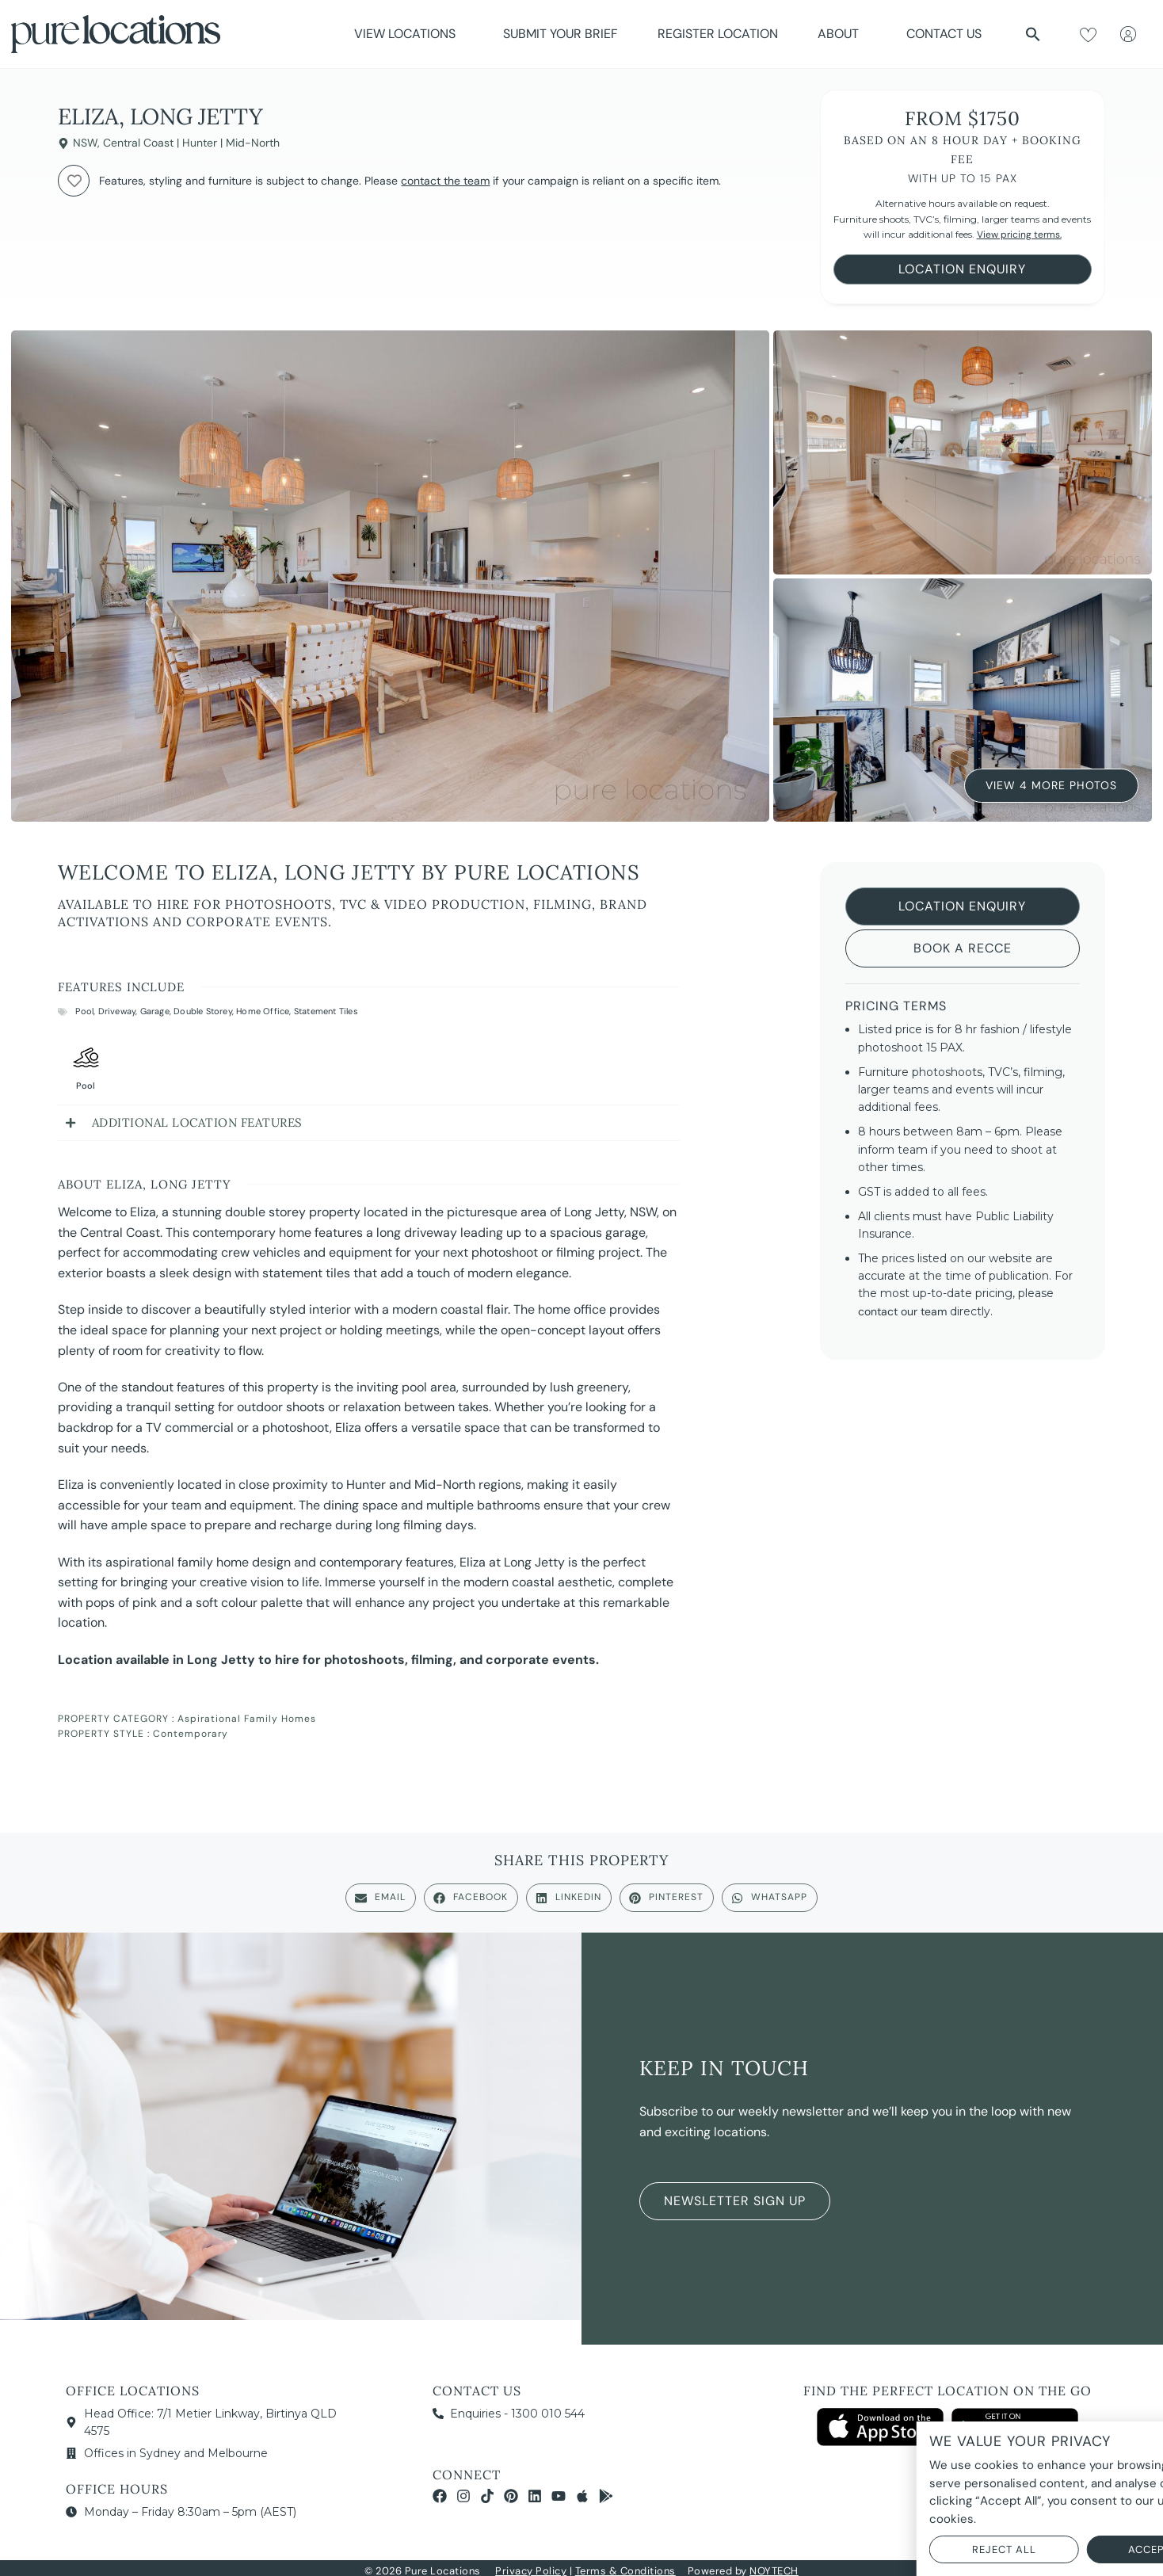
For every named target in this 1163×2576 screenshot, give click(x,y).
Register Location (718, 33)
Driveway (117, 1011)
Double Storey (202, 1011)
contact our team (902, 1311)
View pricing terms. (1019, 234)
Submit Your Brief (560, 33)
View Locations (408, 33)
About (842, 33)
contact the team (445, 181)
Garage (155, 1011)
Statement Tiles (326, 1011)
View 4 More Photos (1051, 784)
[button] (1033, 34)
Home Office (262, 1011)
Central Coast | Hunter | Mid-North (191, 142)
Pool (84, 1011)
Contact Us (944, 33)
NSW (85, 142)
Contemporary (190, 1733)
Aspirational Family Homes (246, 1718)
